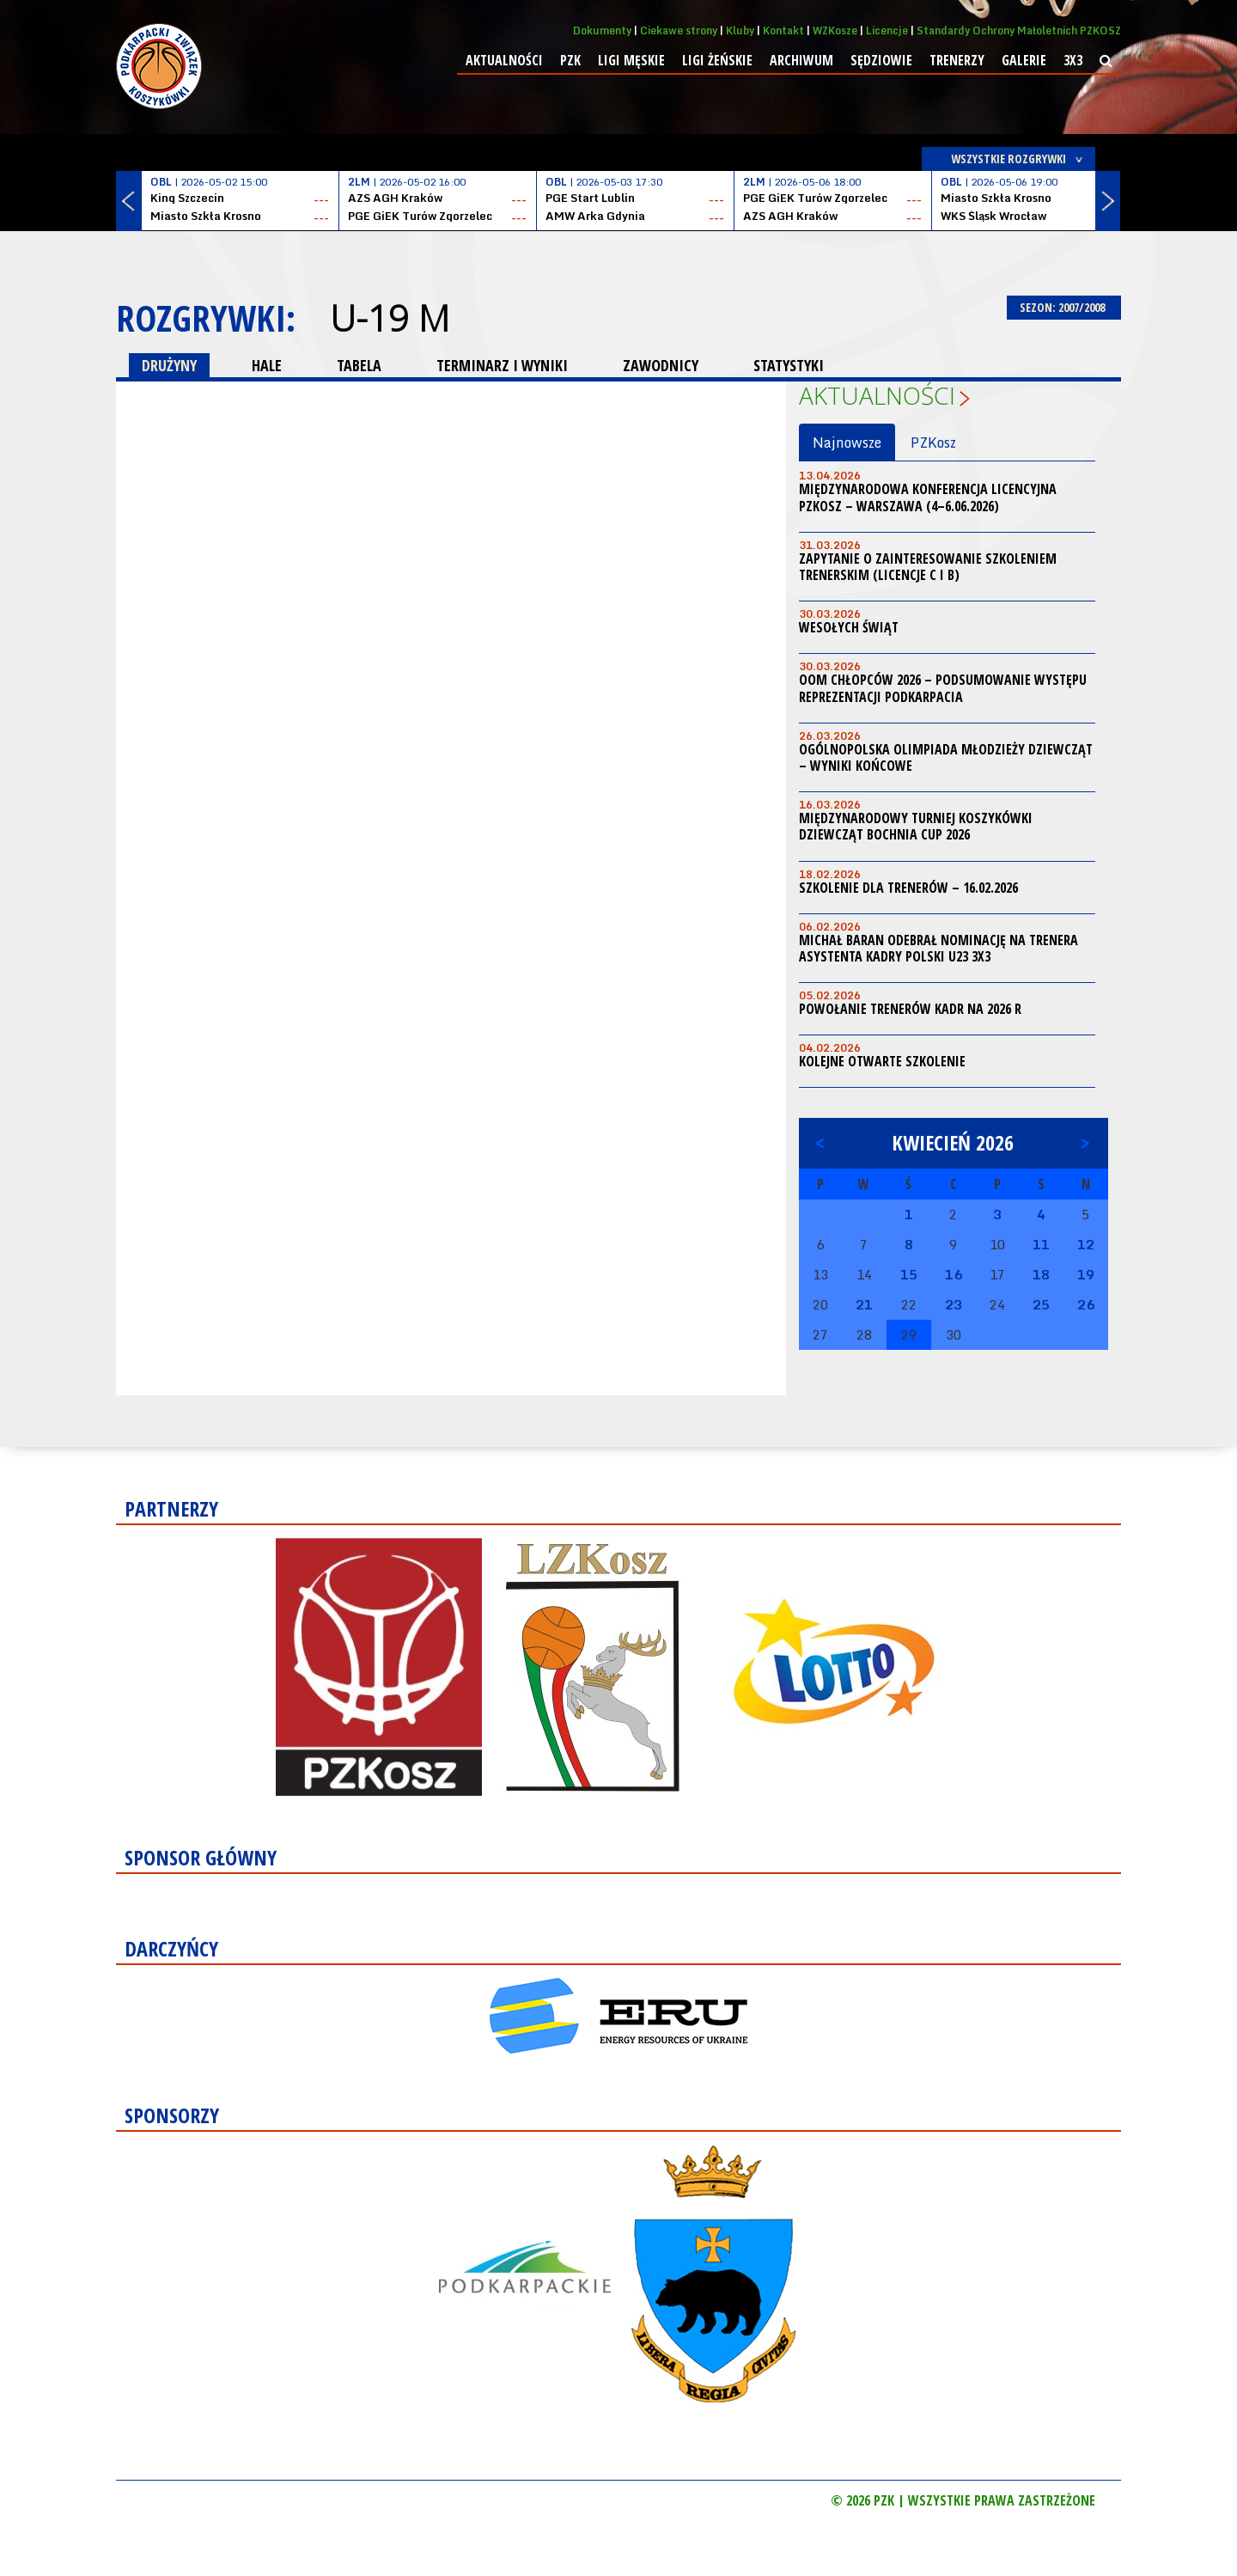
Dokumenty (602, 30)
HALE (267, 365)
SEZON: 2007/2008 (1064, 307)
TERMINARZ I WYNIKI (502, 365)
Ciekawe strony (678, 30)
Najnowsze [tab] (847, 442)
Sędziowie (881, 60)
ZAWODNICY (660, 365)
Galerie (1024, 60)
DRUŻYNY (169, 365)
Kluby (740, 30)
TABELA (359, 365)
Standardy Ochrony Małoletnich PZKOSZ (1019, 30)
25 (1041, 1304)
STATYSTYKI (788, 365)
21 (864, 1304)
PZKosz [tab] (933, 442)
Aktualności (504, 60)
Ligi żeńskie (717, 60)
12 (1085, 1244)
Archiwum (801, 60)
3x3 (1072, 60)
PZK (570, 60)
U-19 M (389, 318)
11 (1041, 1244)
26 (1085, 1304)
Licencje (887, 30)
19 (1085, 1274)
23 (953, 1304)
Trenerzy (956, 60)
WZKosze (835, 30)
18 (1041, 1274)
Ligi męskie (631, 60)
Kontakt (783, 30)
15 (908, 1274)
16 (953, 1274)
